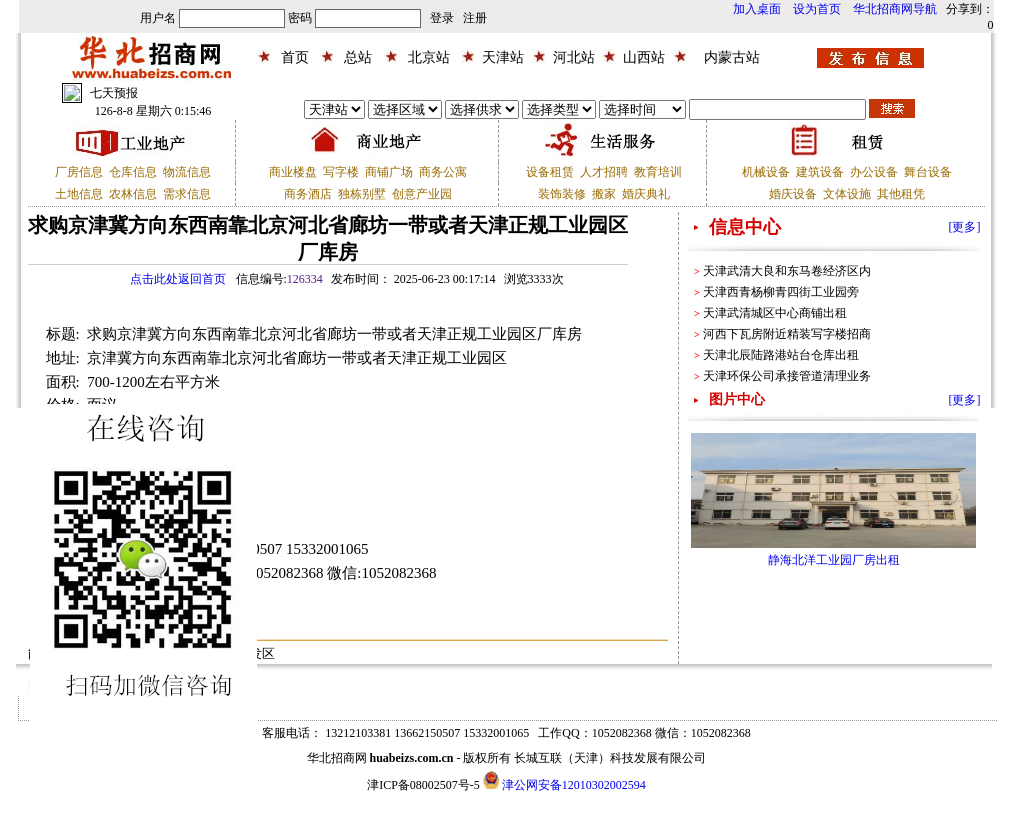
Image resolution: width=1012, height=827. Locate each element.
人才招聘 (604, 172)
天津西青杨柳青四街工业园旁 (781, 292)
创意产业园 (422, 194)
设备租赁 (550, 172)
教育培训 (658, 172)
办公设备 (874, 172)
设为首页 (817, 9)
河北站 (574, 57)
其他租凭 (901, 194)
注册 (475, 18)
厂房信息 (79, 172)
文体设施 (847, 194)
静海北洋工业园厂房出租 (834, 560)
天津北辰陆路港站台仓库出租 (781, 355)
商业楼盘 (293, 172)
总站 (358, 57)
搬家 (604, 194)
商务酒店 (308, 194)
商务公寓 (443, 172)
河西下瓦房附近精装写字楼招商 (787, 334)
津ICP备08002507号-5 (423, 785)
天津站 (503, 57)
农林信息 (133, 194)
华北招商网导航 (895, 9)
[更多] (965, 227)
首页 (295, 57)
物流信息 (187, 172)
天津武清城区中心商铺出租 (775, 313)
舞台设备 (928, 172)
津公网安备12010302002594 (574, 785)
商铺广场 (389, 172)
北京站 (429, 57)
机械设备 (766, 172)
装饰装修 (562, 194)
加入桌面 (757, 9)
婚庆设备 (793, 194)
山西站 (644, 57)
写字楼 (341, 172)
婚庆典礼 (646, 194)
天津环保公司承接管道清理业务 (787, 376)
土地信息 (79, 194)
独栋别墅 (362, 194)
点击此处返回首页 (178, 279)
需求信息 (187, 194)
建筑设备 (820, 172)
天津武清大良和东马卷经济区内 (787, 271)
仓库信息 (133, 172)
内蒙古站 (732, 57)
